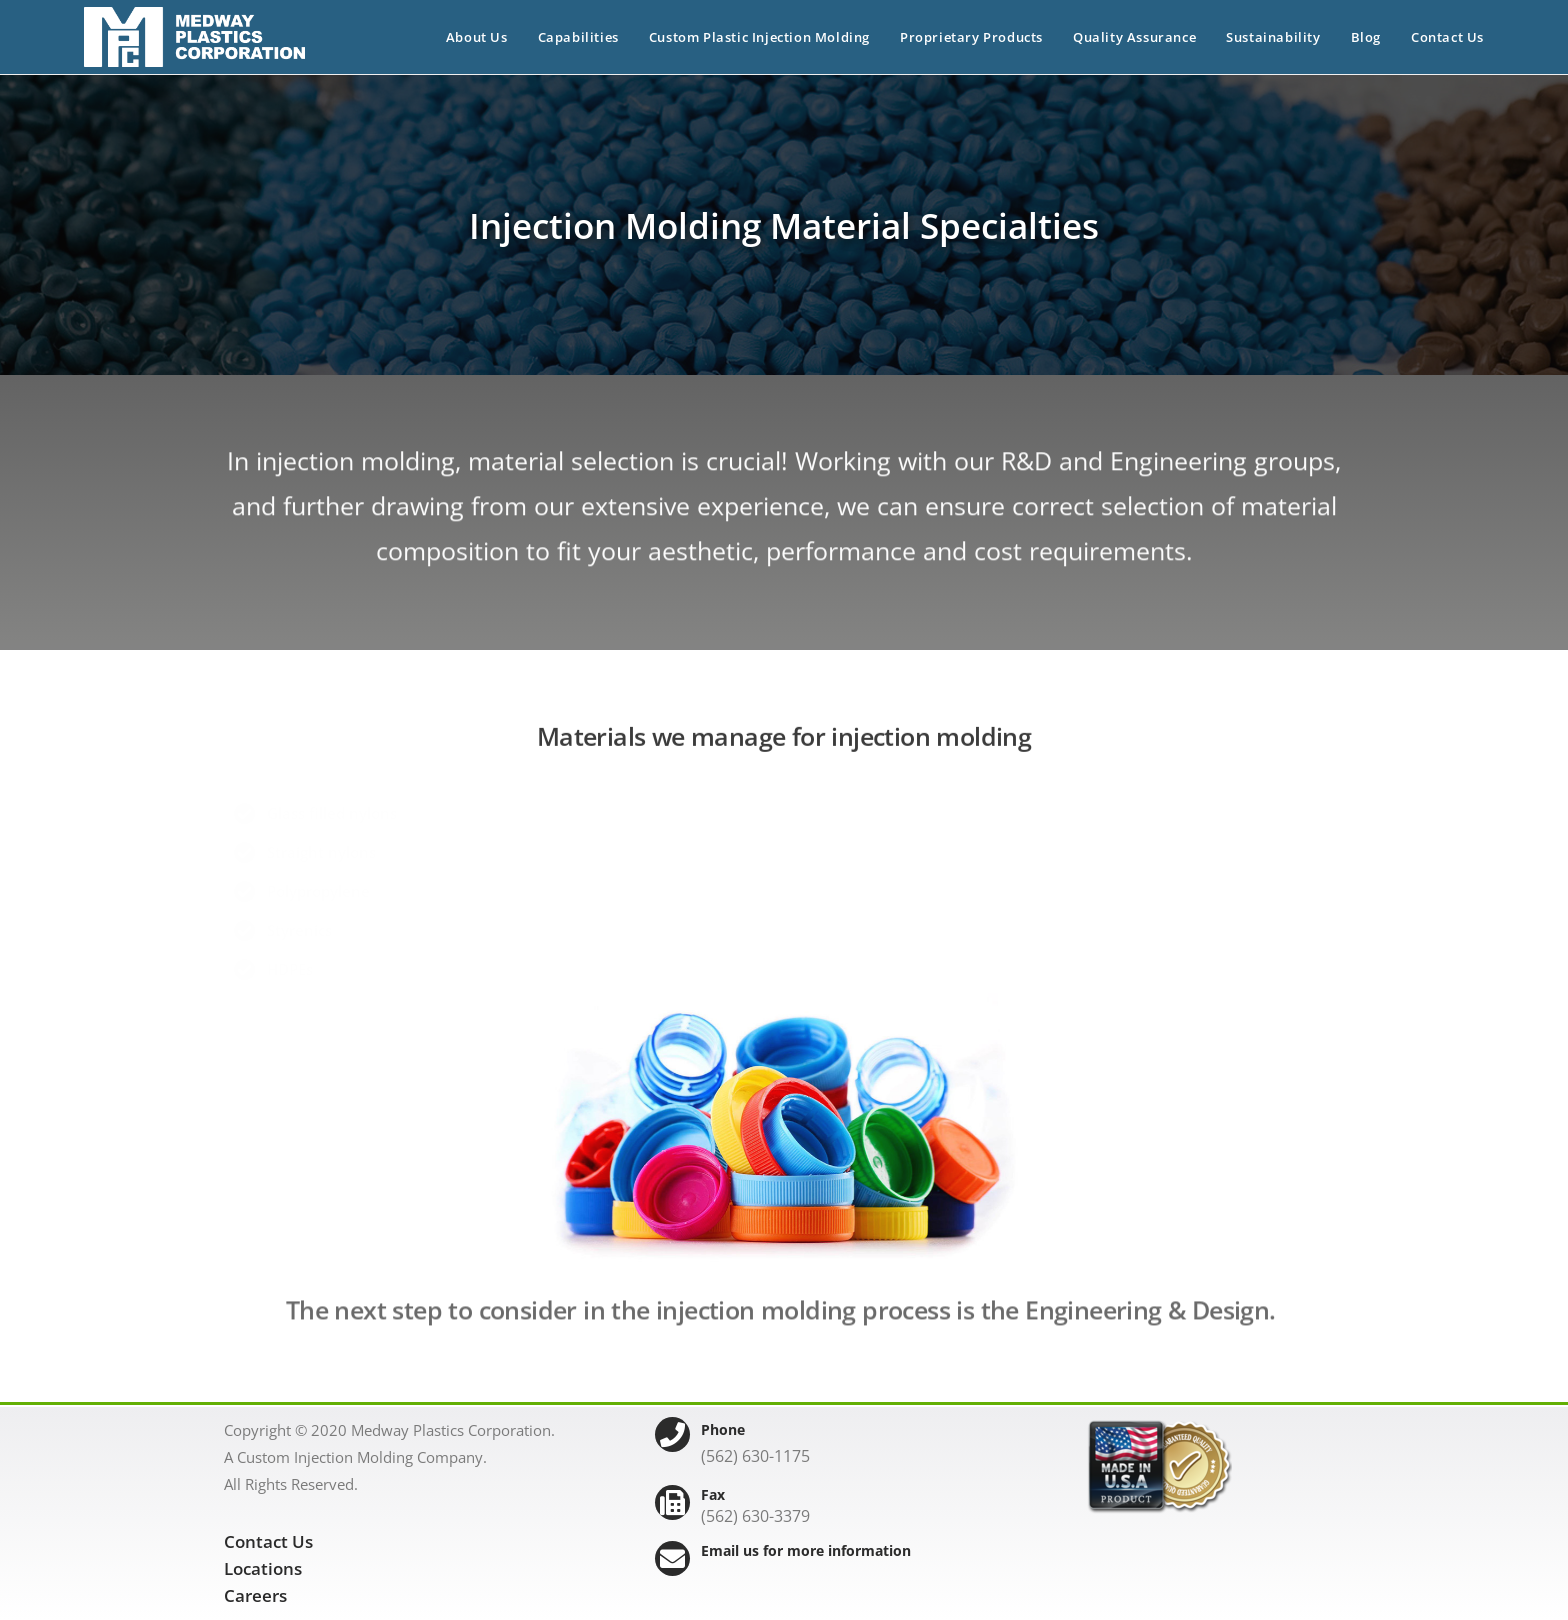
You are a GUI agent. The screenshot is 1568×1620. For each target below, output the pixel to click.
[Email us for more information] (672, 1558)
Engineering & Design (1147, 1328)
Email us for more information (806, 1550)
